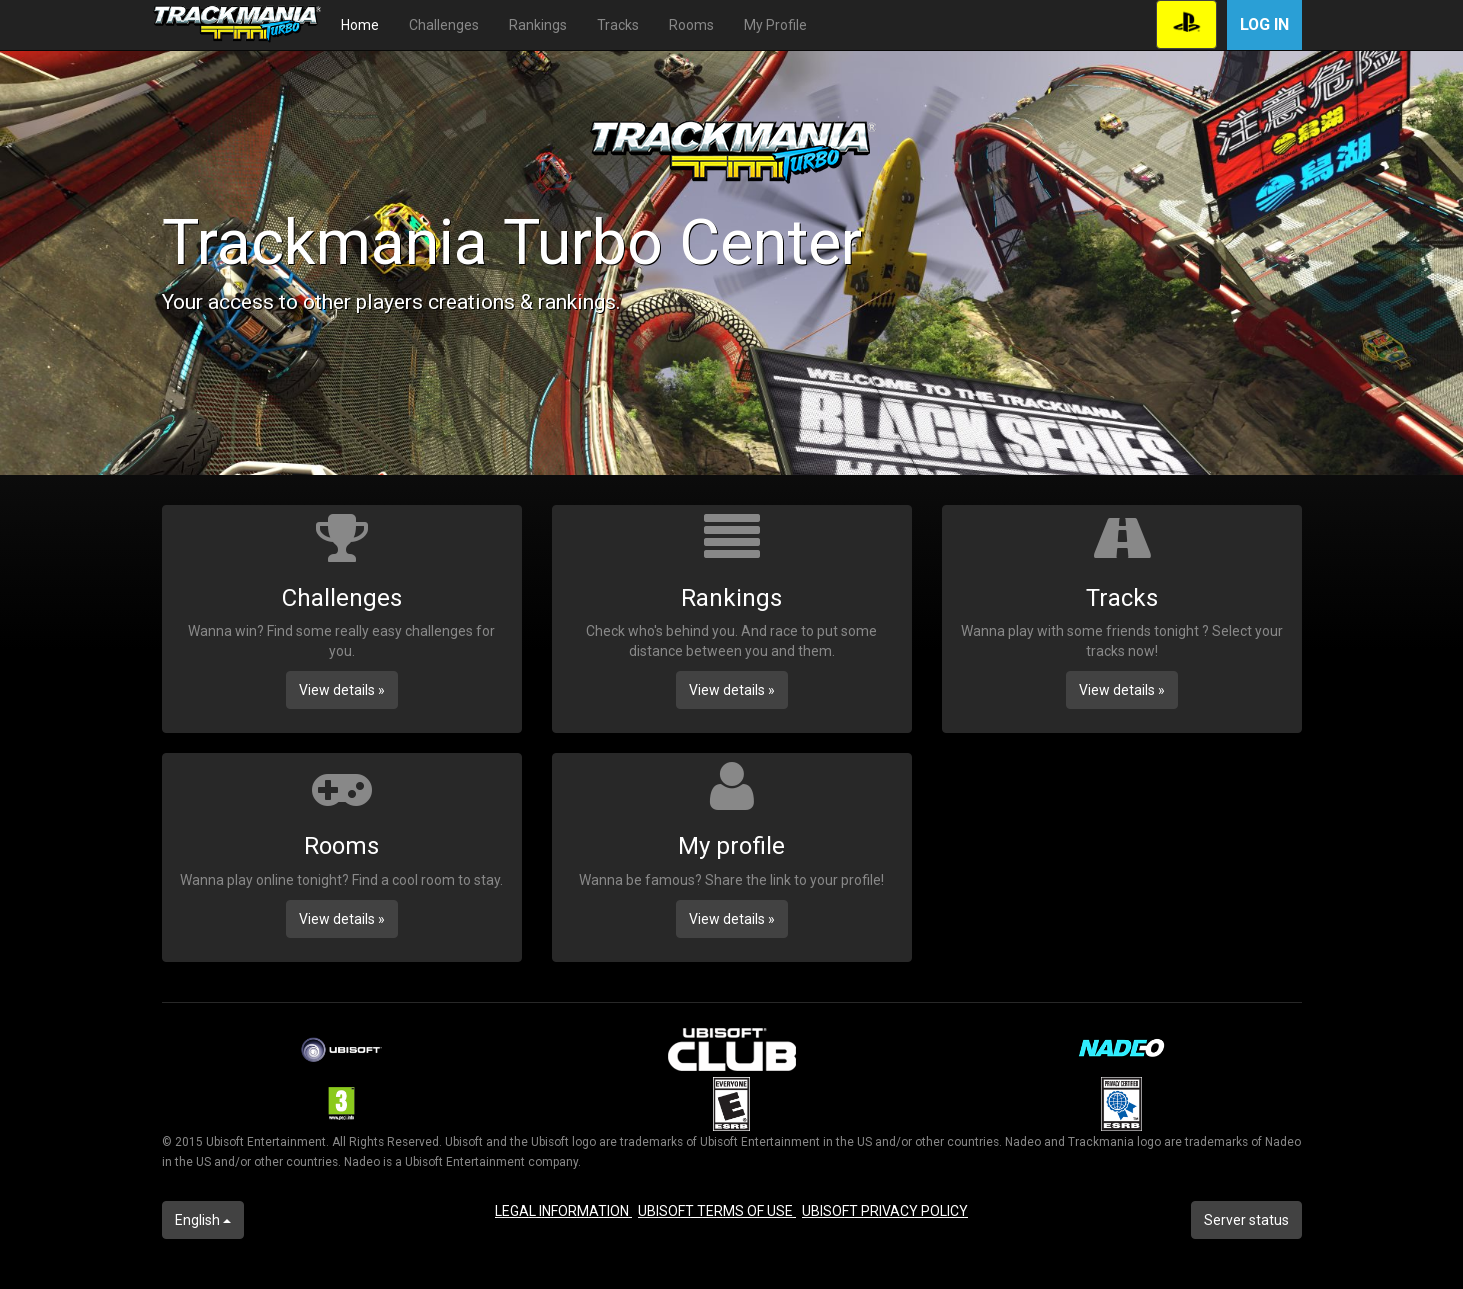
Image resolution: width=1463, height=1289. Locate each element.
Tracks (618, 25)
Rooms (691, 25)
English (203, 1220)
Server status (1246, 1220)
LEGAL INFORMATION (563, 1211)
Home (360, 25)
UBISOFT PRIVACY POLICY (885, 1211)
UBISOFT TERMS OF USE (717, 1211)
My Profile (775, 25)
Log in (1264, 24)
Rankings (538, 25)
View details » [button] (342, 690)
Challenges (444, 25)
